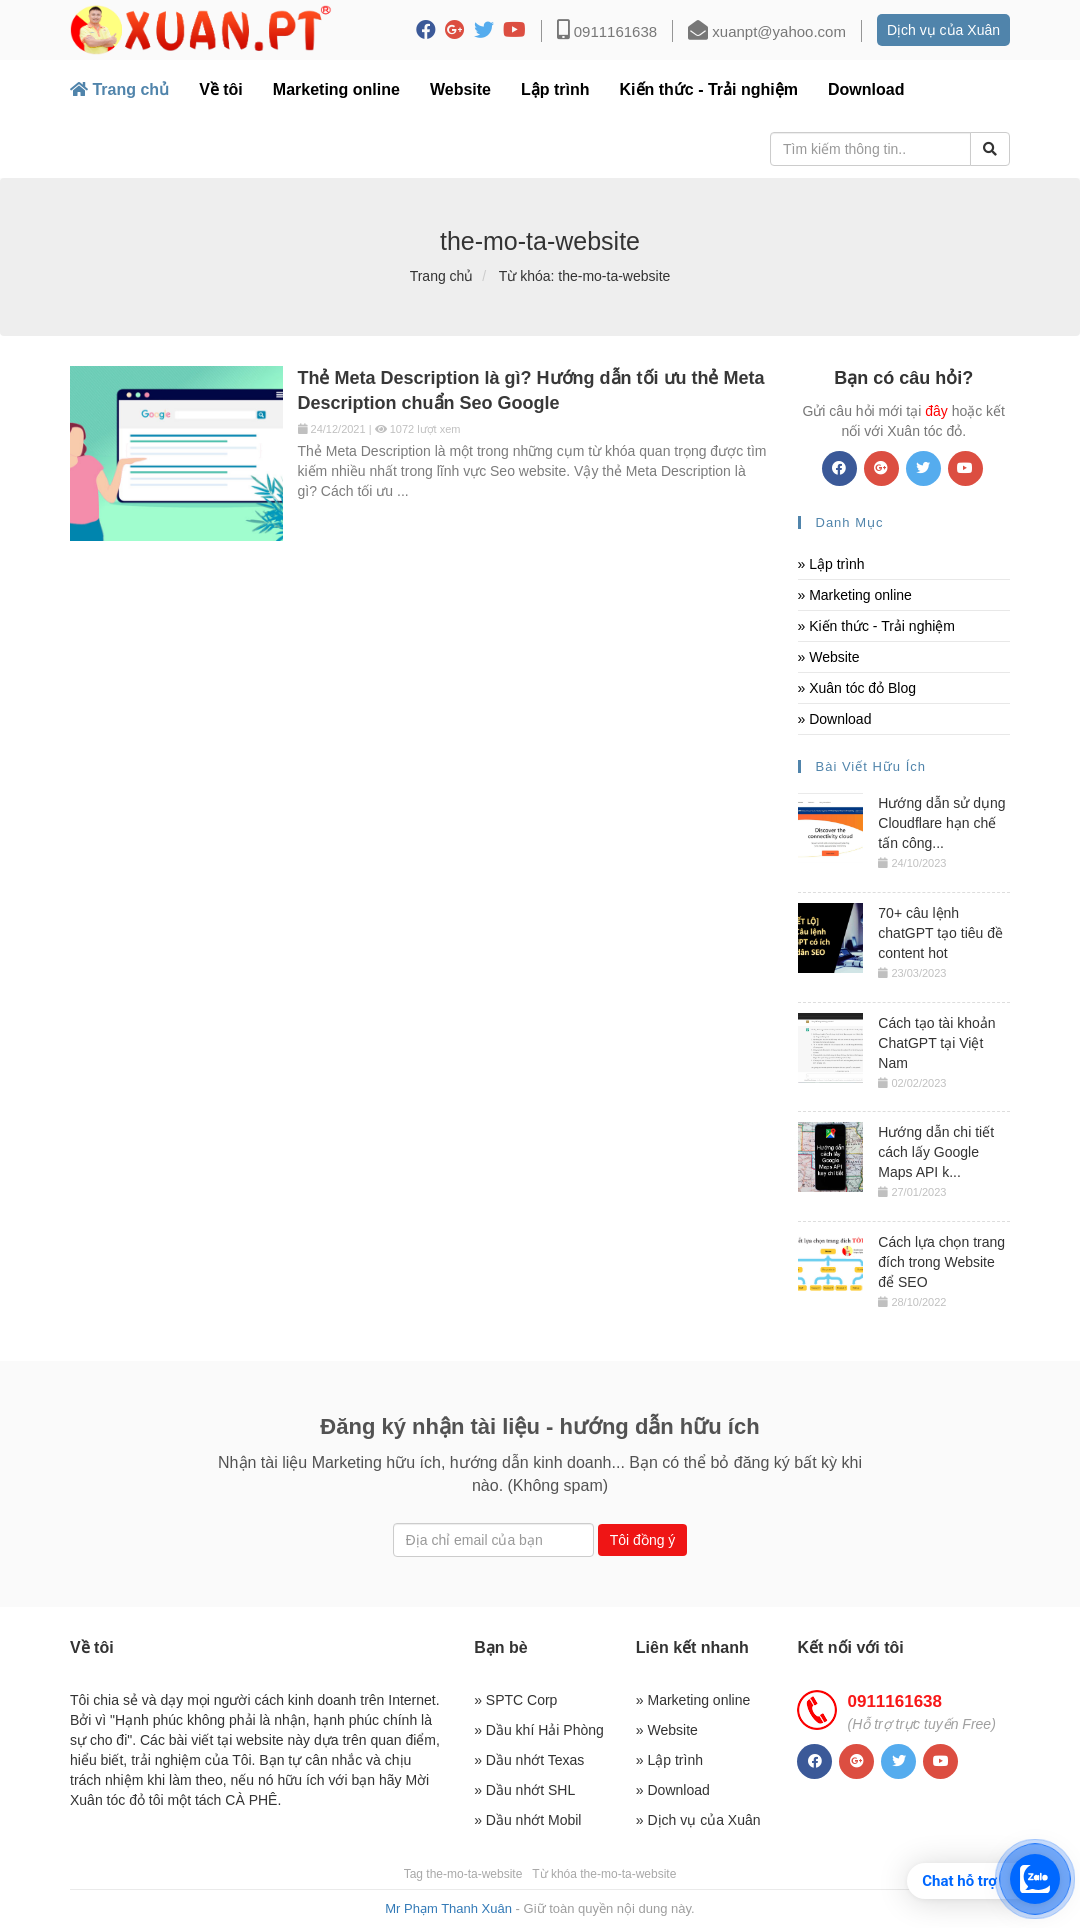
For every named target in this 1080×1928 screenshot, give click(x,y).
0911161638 (607, 31)
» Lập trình (831, 564)
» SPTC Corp (515, 1700)
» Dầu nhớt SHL (524, 1790)
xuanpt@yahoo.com (767, 31)
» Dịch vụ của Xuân (698, 1820)
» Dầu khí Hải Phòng (539, 1730)
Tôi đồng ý (643, 1540)
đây (936, 411)
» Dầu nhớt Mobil (527, 1820)
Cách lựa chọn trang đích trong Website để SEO (941, 1262)
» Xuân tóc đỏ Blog (857, 688)
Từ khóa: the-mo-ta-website (585, 276)
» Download (835, 719)
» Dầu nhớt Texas (529, 1760)
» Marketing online (855, 595)
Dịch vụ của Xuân (943, 30)
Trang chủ (119, 89)
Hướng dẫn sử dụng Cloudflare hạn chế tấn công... (941, 823)
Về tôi (221, 89)
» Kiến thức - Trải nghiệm (877, 626)
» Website (829, 657)
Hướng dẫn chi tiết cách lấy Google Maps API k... (936, 1152)
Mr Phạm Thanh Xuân (450, 1908)
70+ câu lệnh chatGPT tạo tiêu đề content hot (940, 933)
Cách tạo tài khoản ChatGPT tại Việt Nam (936, 1043)
